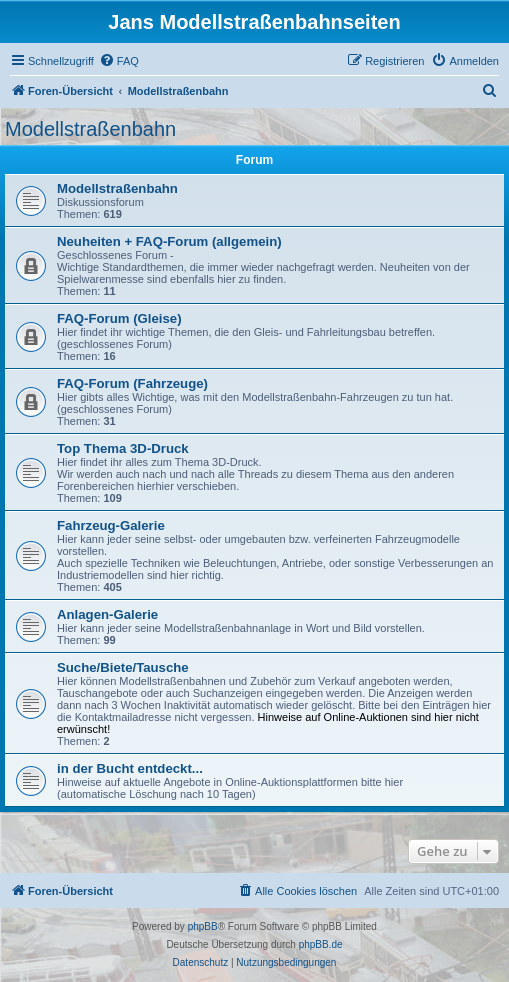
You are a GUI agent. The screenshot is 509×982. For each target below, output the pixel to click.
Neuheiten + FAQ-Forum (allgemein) (169, 241)
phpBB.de (321, 944)
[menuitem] (119, 61)
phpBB (203, 926)
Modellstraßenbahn (90, 129)
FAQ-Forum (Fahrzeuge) (132, 383)
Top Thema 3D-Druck (123, 448)
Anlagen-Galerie (107, 614)
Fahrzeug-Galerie (111, 525)
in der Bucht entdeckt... (130, 768)
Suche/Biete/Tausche (123, 667)
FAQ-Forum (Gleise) (119, 318)
